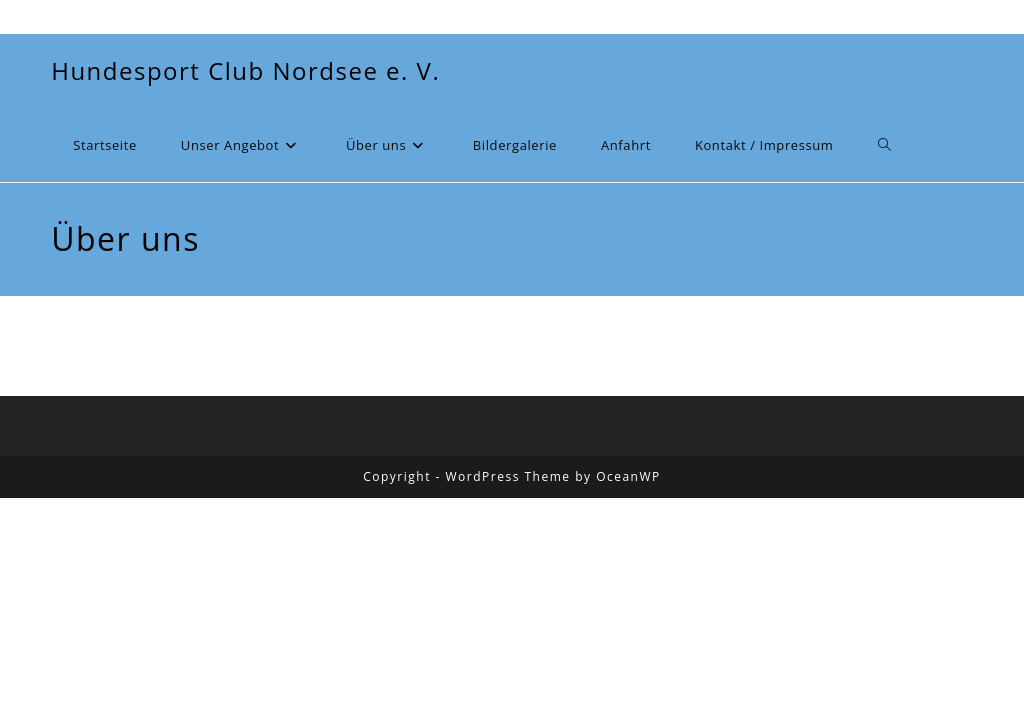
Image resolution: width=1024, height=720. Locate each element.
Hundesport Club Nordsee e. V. (245, 70)
